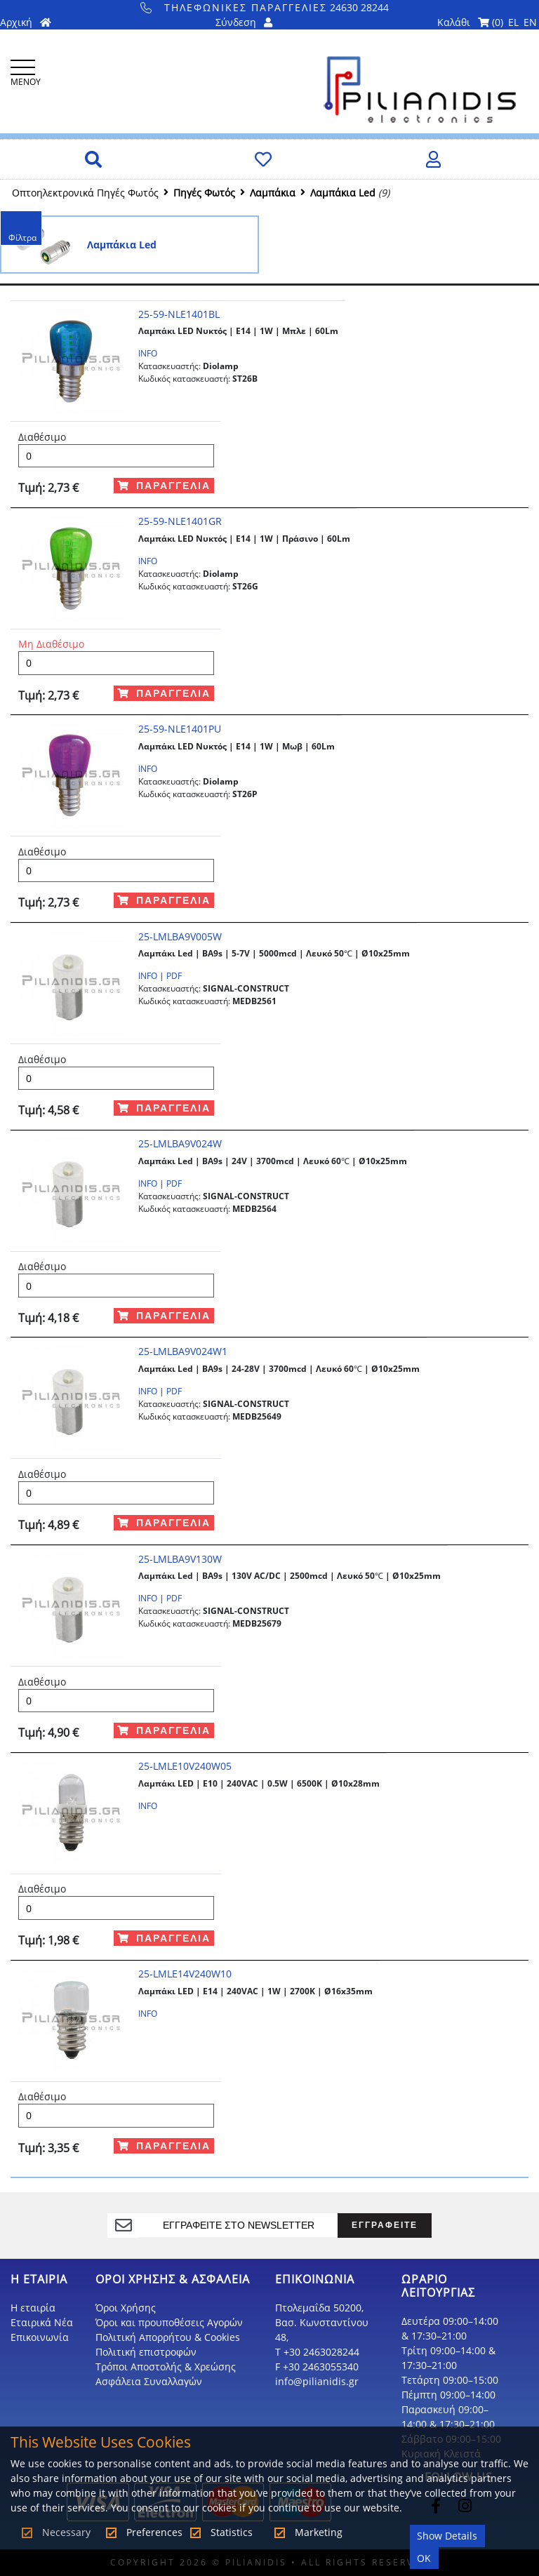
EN (530, 22)
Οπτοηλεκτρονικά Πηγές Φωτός (85, 192)
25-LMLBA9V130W (180, 1559)
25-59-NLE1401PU (179, 728)
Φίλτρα (22, 237)
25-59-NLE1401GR (180, 521)
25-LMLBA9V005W (180, 936)
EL (513, 22)
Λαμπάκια (272, 192)
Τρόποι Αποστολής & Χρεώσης (165, 2366)
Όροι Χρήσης (125, 2307)
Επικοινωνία (40, 2337)
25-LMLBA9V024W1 (182, 1351)
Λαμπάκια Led (342, 192)
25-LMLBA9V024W (180, 1143)
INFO (147, 353)
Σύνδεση (243, 22)
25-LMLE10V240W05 (185, 1766)
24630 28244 (265, 7)
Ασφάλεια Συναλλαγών (148, 2381)
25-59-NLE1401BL (179, 314)
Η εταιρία (33, 2307)
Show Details (447, 2535)
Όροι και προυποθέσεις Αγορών (169, 2322)
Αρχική (25, 22)
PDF (174, 976)
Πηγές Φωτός (204, 192)
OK (424, 2558)
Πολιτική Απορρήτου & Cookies (167, 2337)
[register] (238, 2225)
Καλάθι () (470, 22)
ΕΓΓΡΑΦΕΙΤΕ (385, 2225)
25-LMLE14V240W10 (185, 1973)
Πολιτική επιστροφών (146, 2351)
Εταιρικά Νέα (42, 2322)
